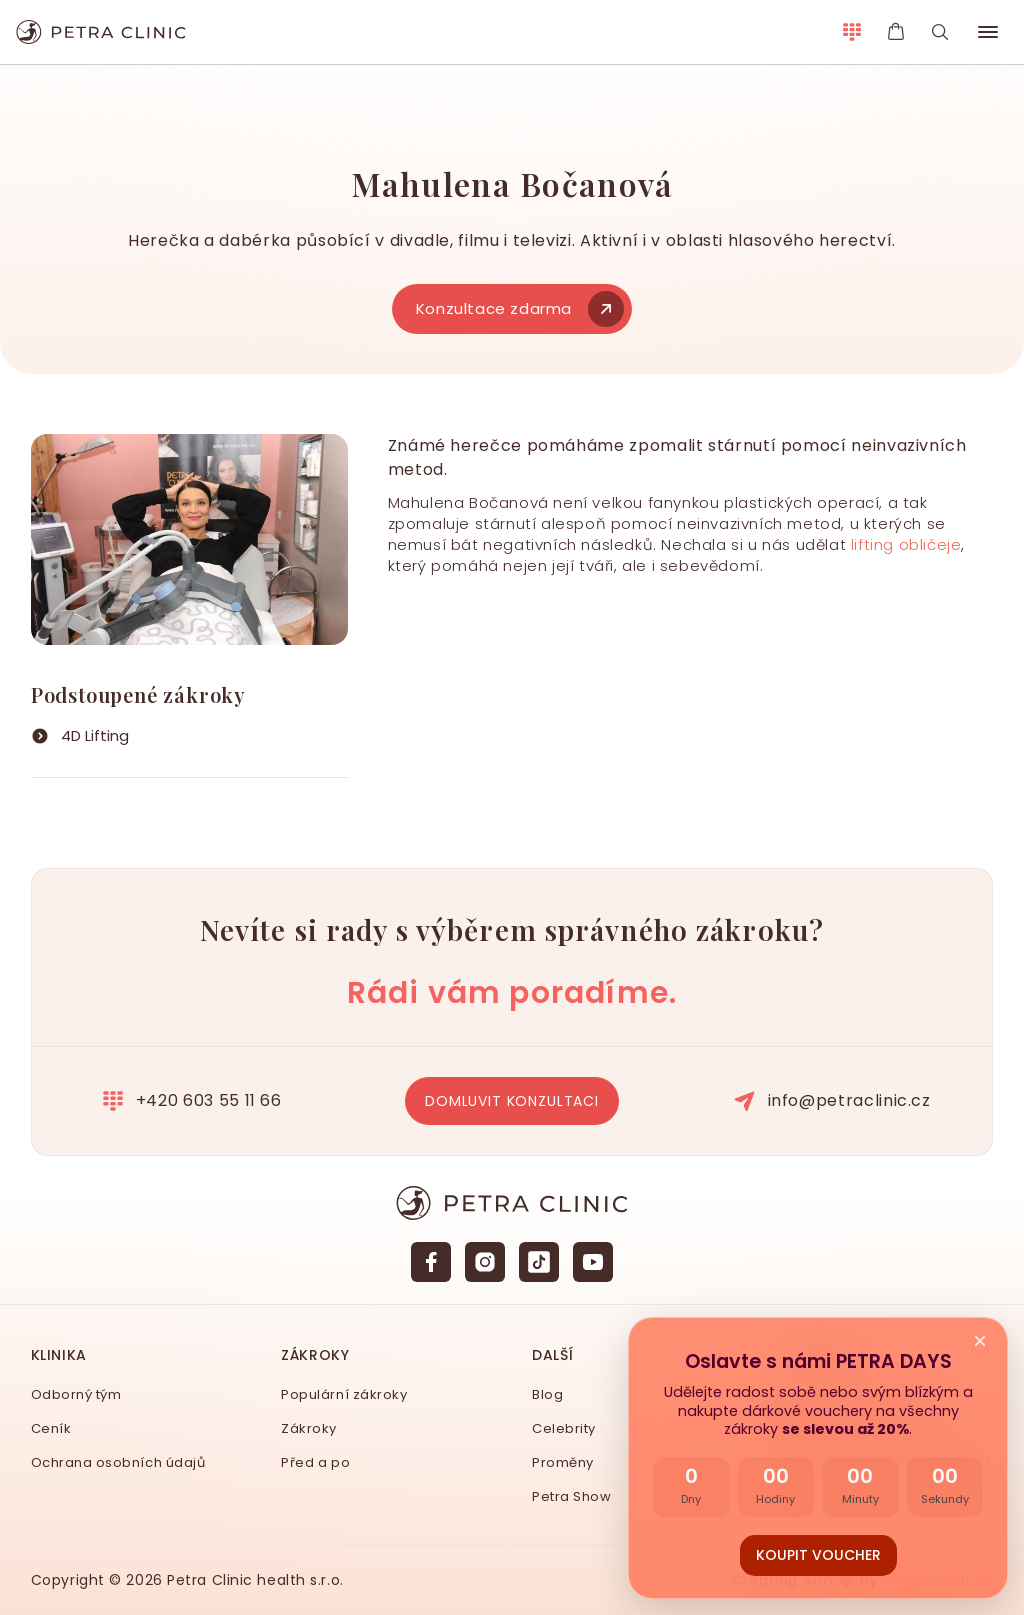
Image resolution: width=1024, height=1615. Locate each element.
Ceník (51, 1428)
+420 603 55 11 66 (192, 1100)
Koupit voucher (818, 1555)
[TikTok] (539, 1262)
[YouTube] (593, 1262)
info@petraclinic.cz (832, 1100)
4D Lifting (95, 735)
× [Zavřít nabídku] (980, 1341)
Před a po (315, 1462)
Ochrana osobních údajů (118, 1462)
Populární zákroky (344, 1394)
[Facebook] (431, 1262)
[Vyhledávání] (940, 32)
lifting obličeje (906, 544)
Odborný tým (76, 1394)
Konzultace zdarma (518, 308)
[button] (988, 32)
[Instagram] (485, 1262)
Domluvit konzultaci (512, 1101)
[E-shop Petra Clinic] (896, 32)
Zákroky (309, 1428)
